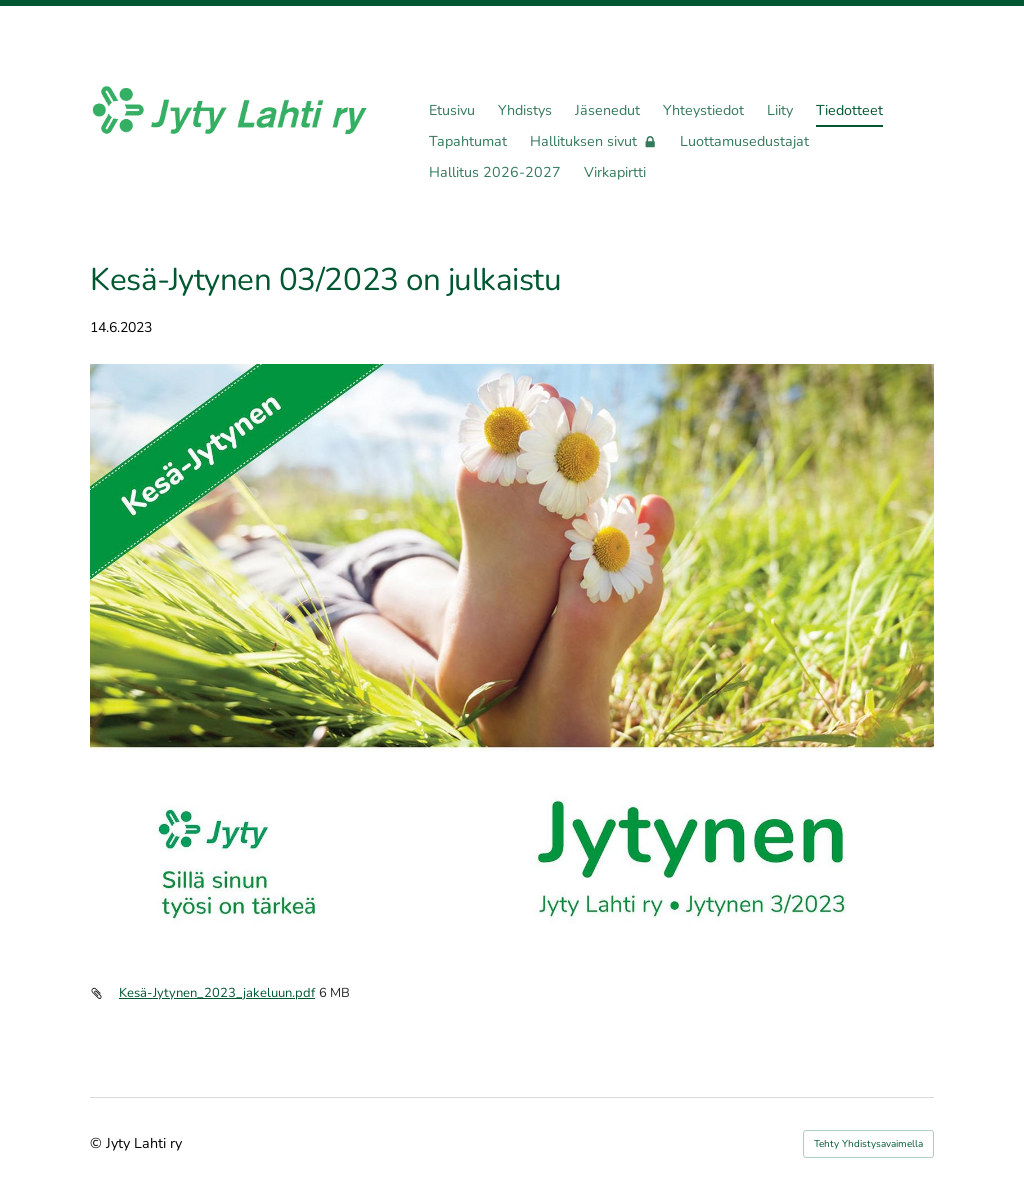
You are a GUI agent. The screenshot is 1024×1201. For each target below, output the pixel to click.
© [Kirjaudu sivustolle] (98, 1143)
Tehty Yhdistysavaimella (868, 1144)
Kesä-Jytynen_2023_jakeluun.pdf (217, 993)
